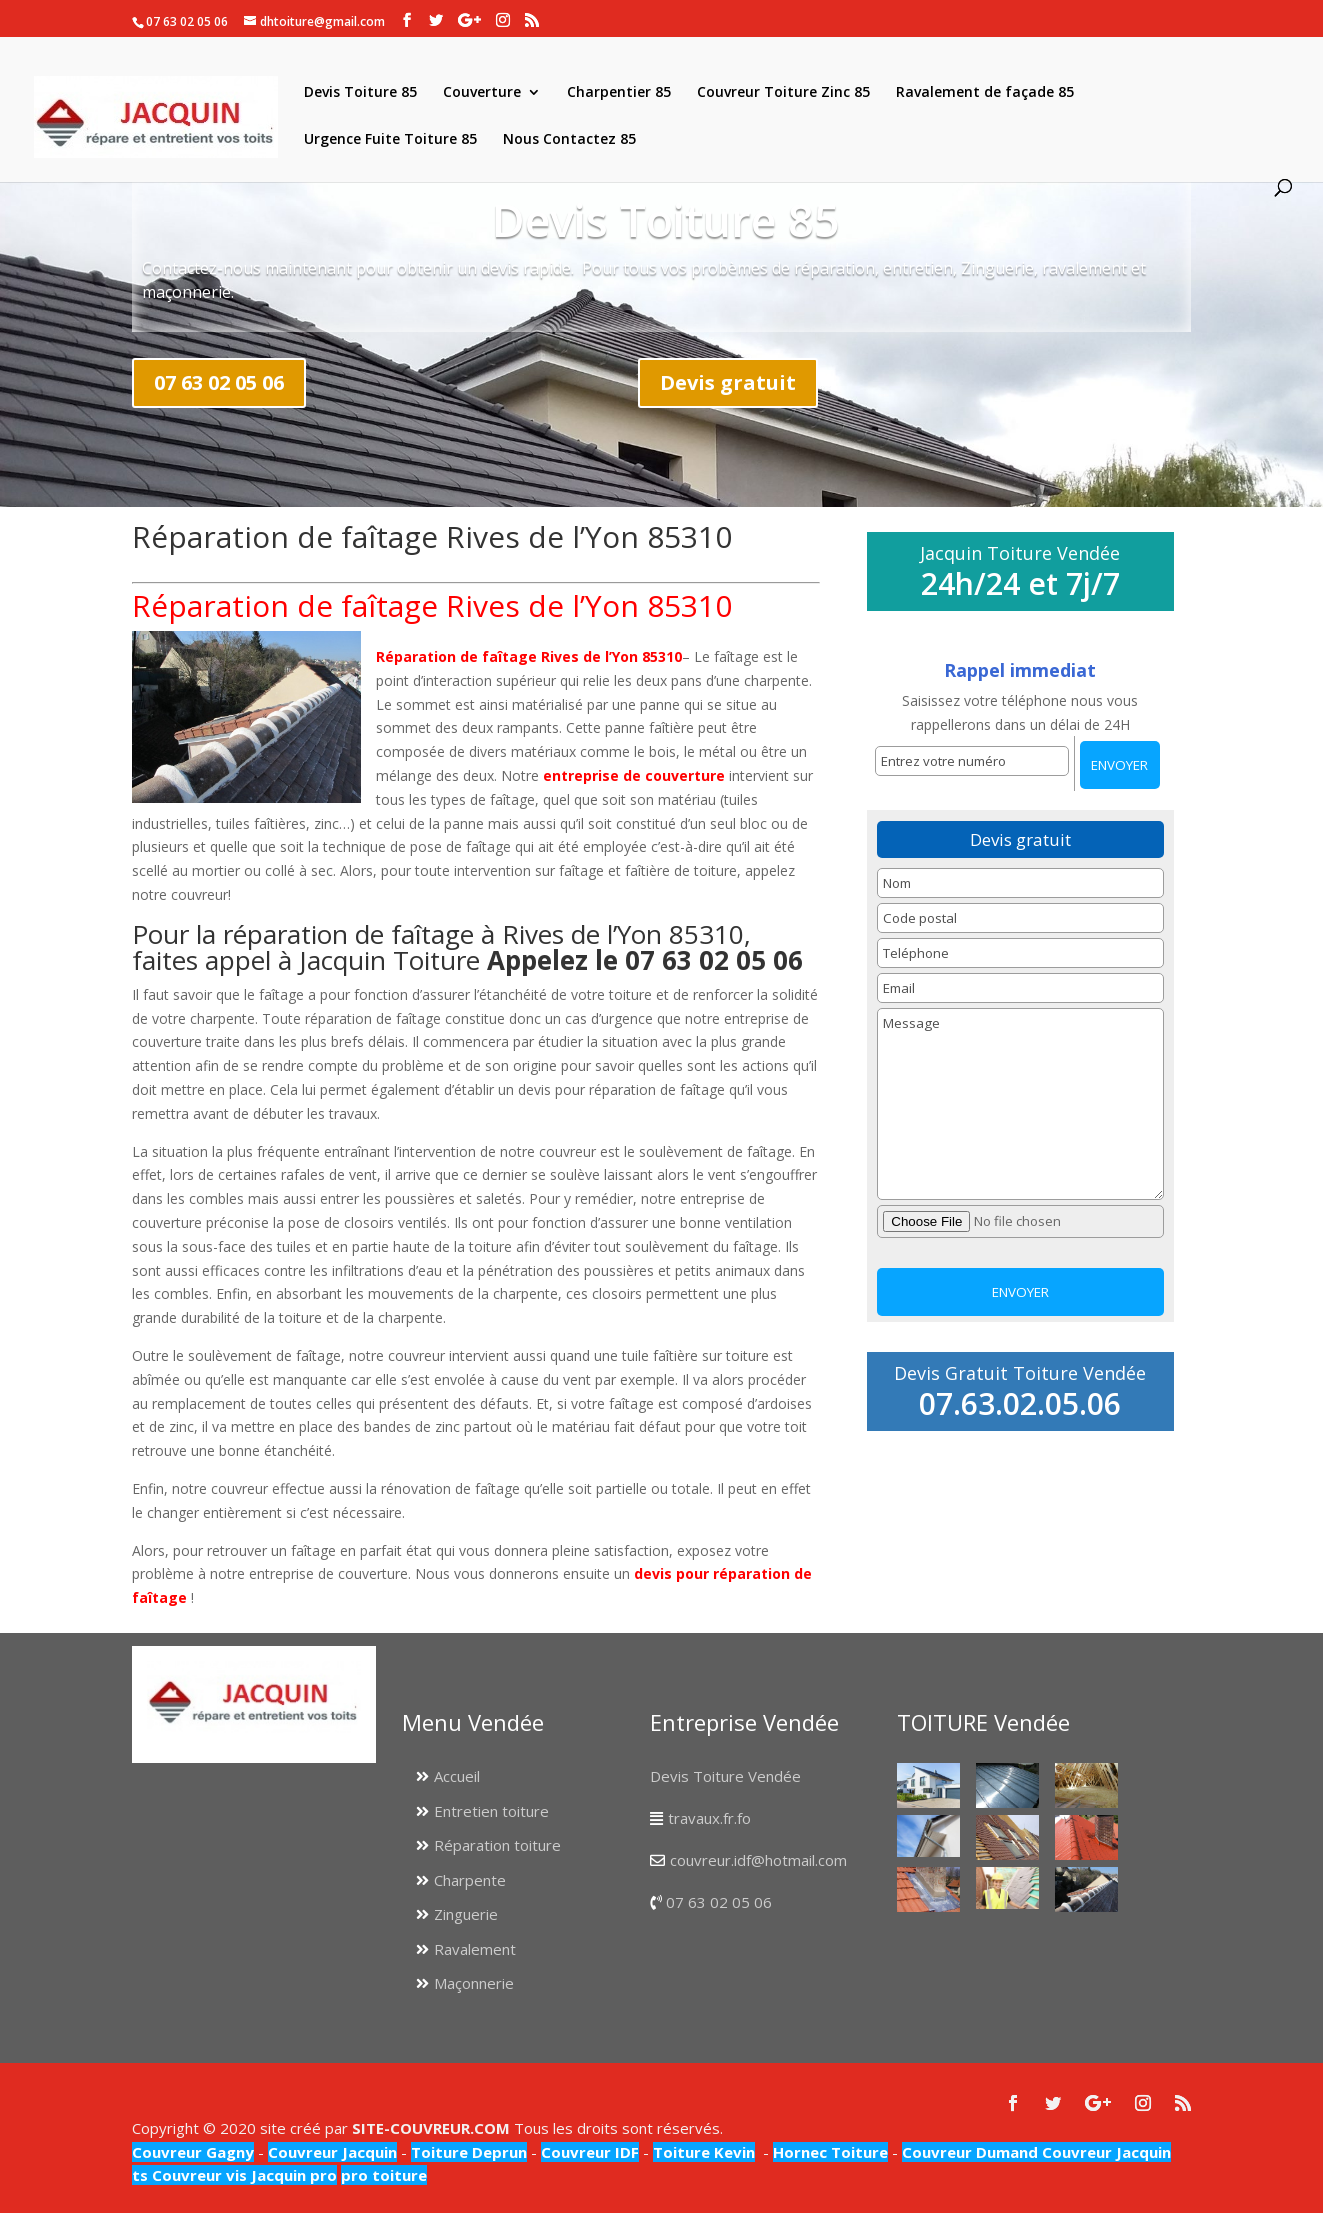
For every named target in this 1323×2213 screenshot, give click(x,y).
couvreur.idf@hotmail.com (758, 1860)
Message (1020, 1104)
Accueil (457, 1776)
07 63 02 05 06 (219, 382)
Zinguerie (466, 1914)
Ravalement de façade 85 (985, 93)
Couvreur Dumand (970, 2152)
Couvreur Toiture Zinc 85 (783, 93)
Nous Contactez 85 (569, 140)
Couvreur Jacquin (332, 2152)
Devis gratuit (728, 382)
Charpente (470, 1880)
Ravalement (475, 1949)
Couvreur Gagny (193, 2152)
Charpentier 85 (619, 93)
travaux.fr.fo (709, 1818)
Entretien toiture (491, 1811)
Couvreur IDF (590, 2152)
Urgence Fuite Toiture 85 (390, 140)
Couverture (482, 93)
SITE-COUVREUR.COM (431, 2128)
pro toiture (384, 2175)
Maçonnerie (474, 1983)
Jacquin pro (292, 2175)
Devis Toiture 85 (360, 93)
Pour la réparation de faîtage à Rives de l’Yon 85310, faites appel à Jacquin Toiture (467, 947)
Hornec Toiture (830, 2152)
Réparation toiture (497, 1845)
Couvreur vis (197, 2175)
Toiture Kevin (704, 2152)
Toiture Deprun (469, 2152)
